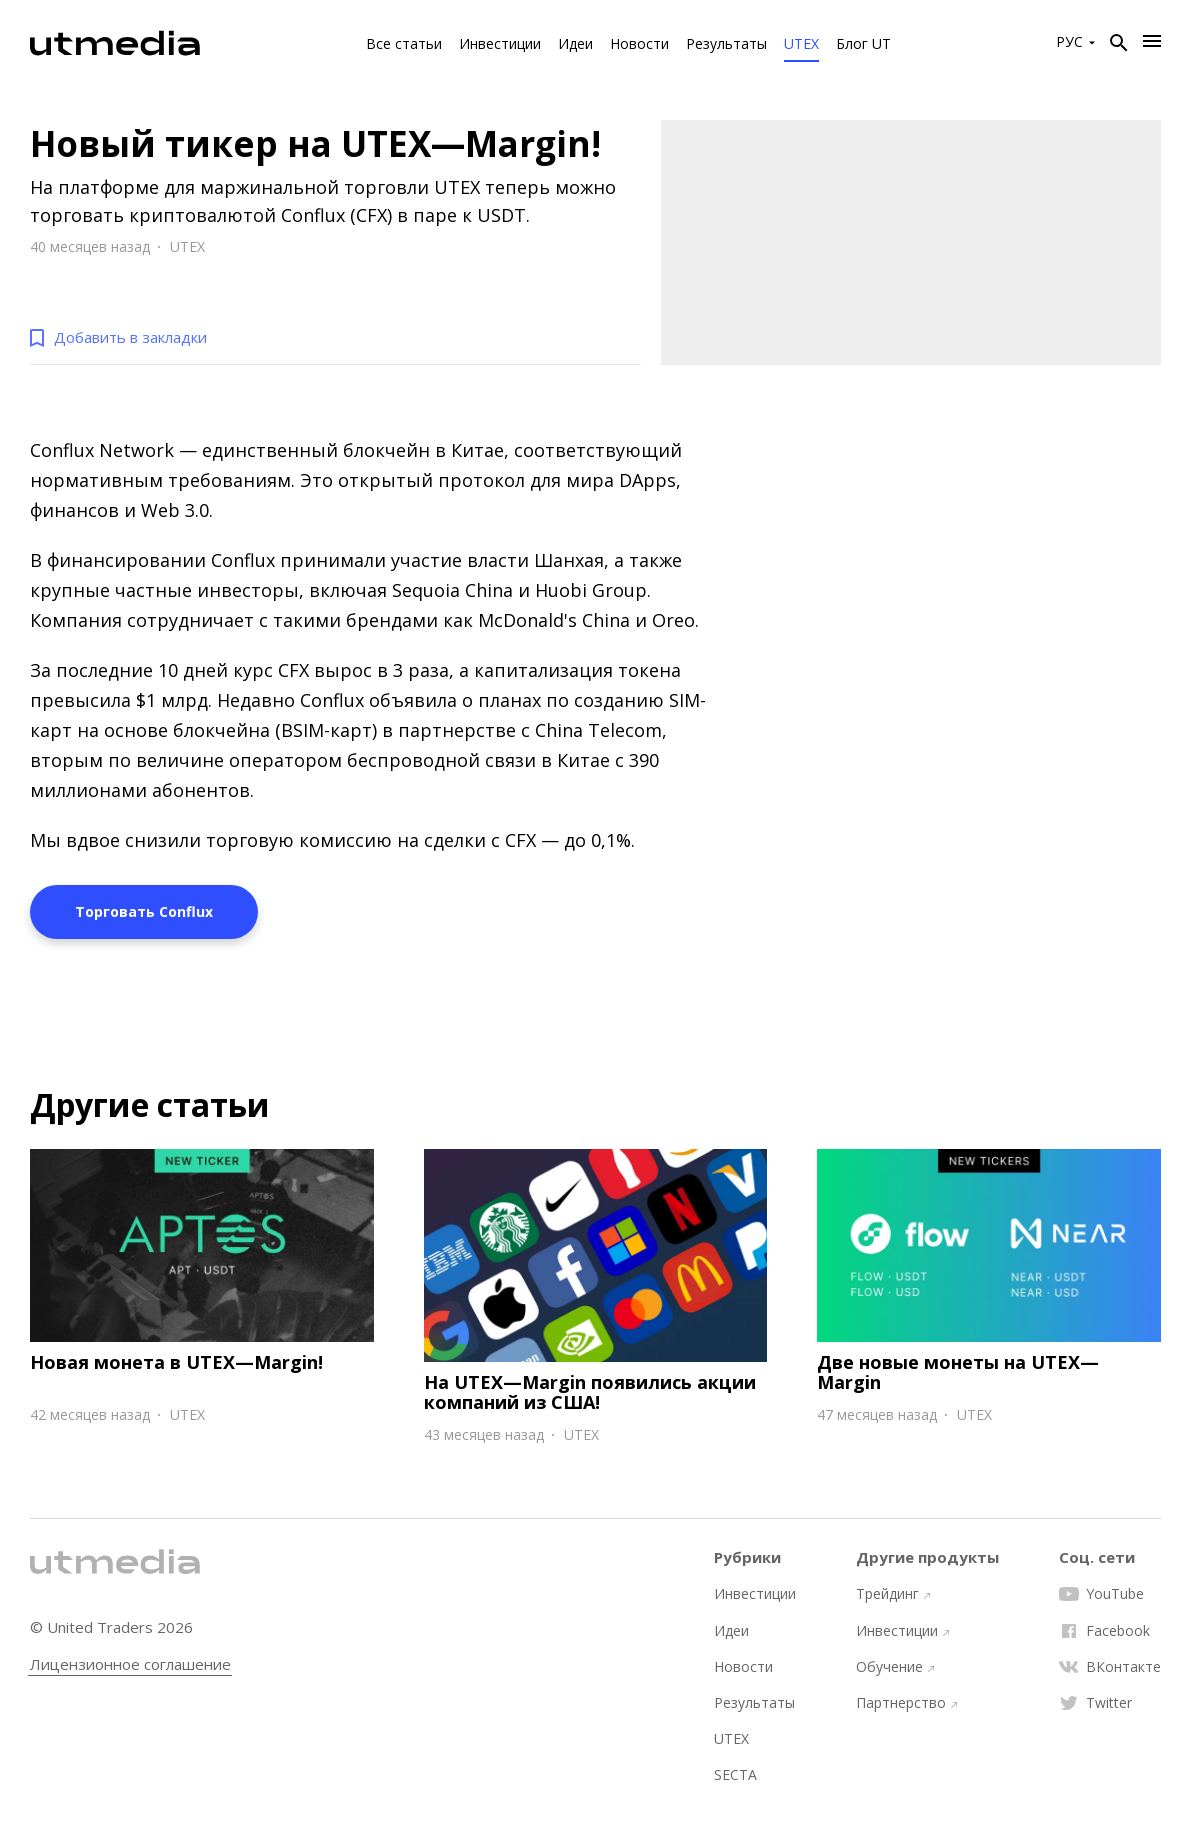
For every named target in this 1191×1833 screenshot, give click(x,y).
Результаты (726, 43)
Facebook (1104, 1631)
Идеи (575, 43)
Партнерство (906, 1703)
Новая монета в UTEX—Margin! (176, 1362)
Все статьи (404, 43)
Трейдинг (893, 1594)
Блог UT (863, 43)
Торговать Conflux (144, 911)
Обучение (895, 1667)
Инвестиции (500, 43)
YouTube (1101, 1594)
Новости (639, 43)
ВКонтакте (1110, 1667)
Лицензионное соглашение (130, 1664)
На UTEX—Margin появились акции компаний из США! (590, 1392)
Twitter (1095, 1703)
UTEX (801, 43)
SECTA (735, 1775)
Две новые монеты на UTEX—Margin (958, 1372)
